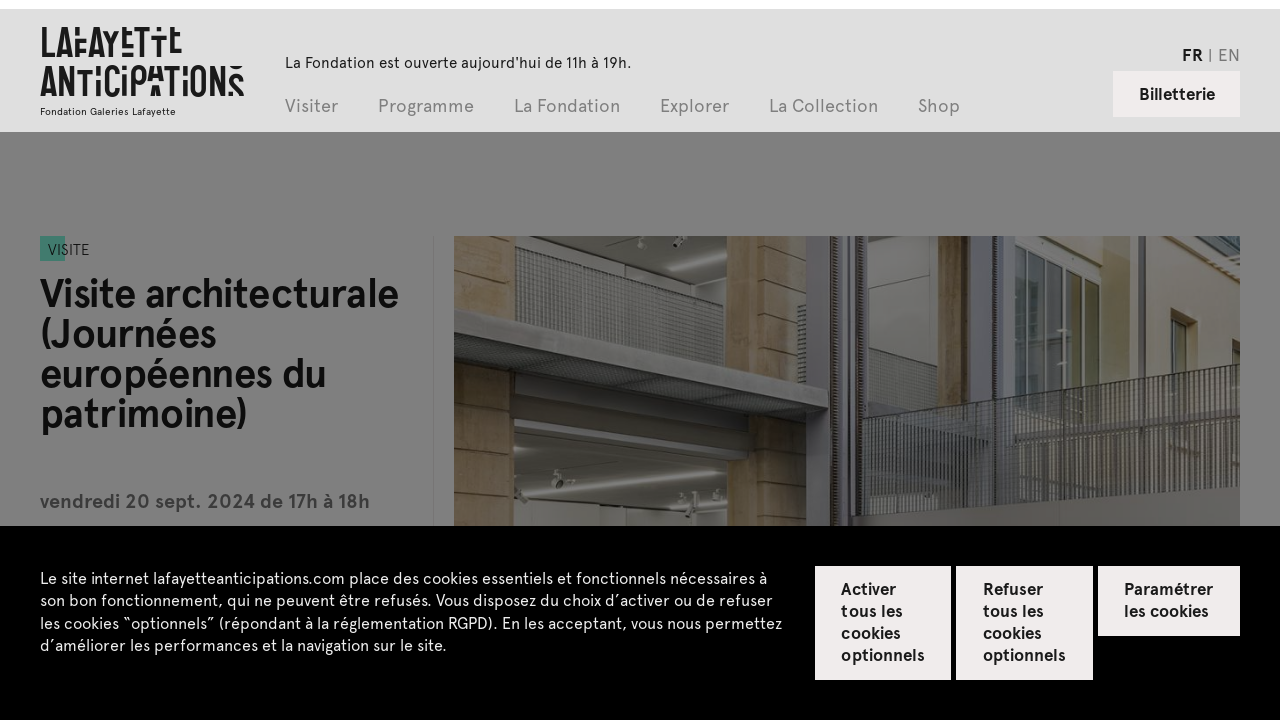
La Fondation (567, 106)
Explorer (694, 106)
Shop (939, 106)
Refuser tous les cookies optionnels (1024, 621)
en (1229, 54)
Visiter (311, 106)
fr (1192, 54)
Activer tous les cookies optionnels (882, 621)
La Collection (823, 106)
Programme (426, 106)
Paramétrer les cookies (1168, 599)
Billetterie (1177, 93)
